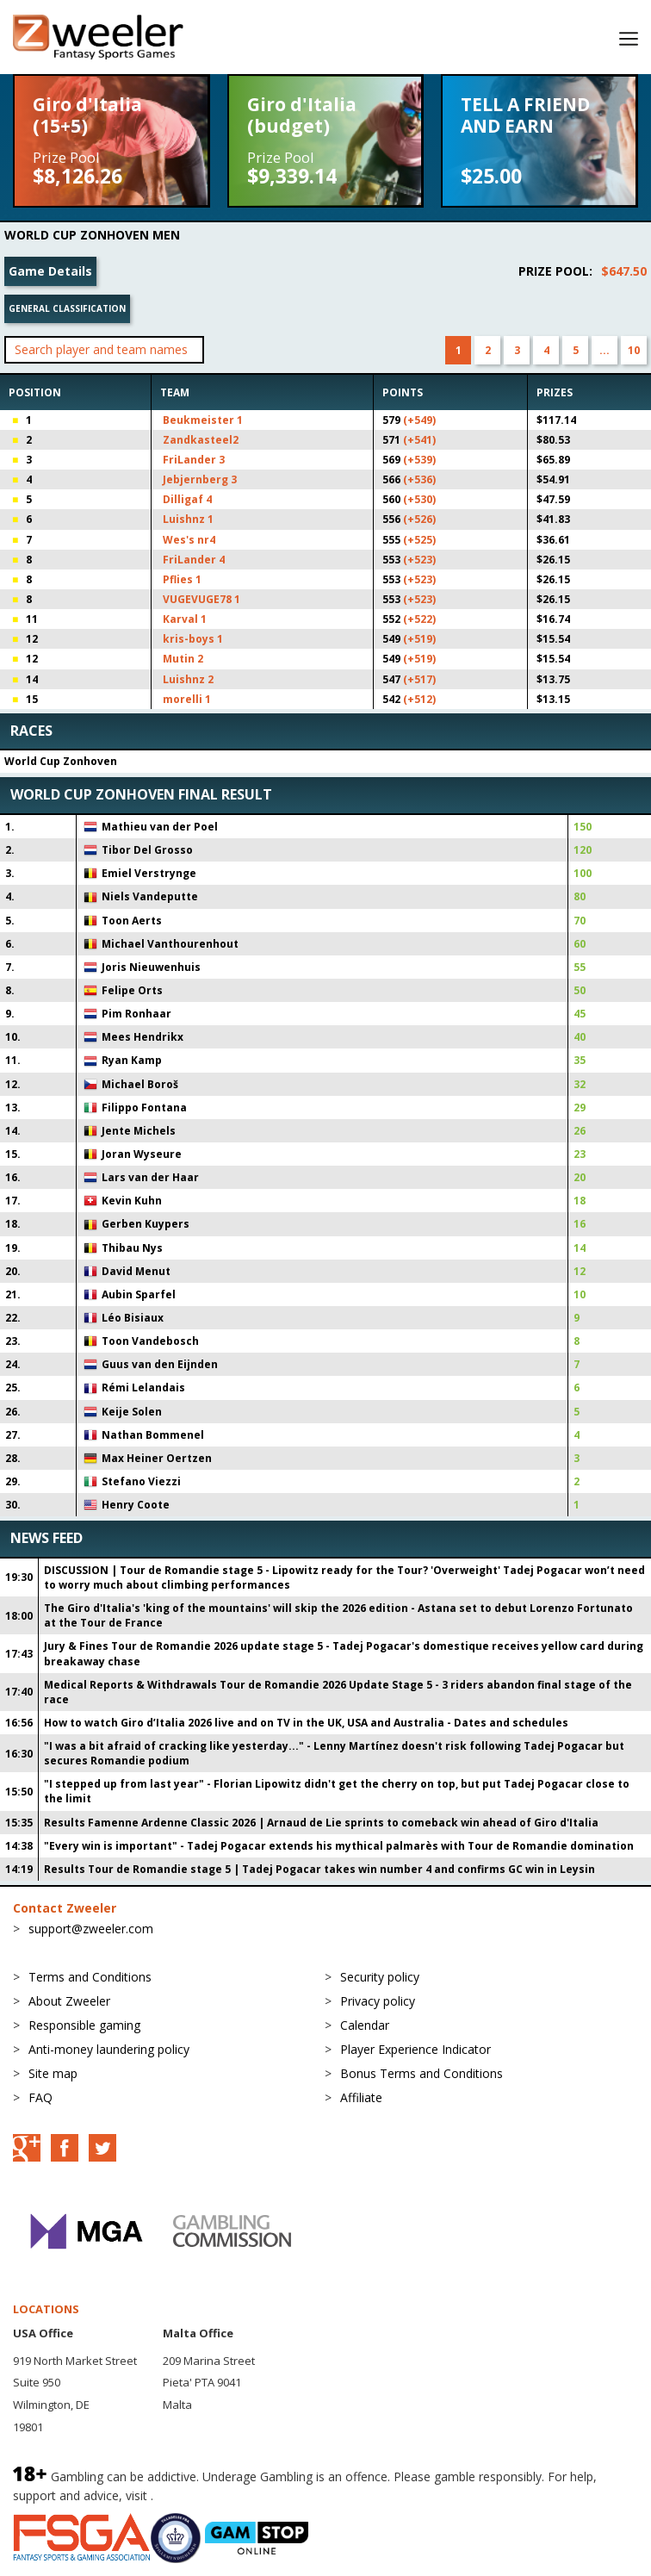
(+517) (419, 679)
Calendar (364, 2025)
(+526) (419, 519)
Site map (53, 2073)
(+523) (419, 559)
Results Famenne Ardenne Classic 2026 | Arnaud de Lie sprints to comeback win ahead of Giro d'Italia (321, 1822)
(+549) (419, 420)
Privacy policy (377, 2001)
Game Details (50, 271)
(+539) (419, 459)
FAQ (40, 2097)
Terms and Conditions (90, 1977)
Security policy (379, 1977)
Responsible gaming (84, 2025)
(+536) (419, 479)
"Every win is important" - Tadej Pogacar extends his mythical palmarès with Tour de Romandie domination (339, 1846)
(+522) (419, 619)
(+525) (419, 539)
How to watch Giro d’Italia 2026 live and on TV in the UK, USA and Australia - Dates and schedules (306, 1722)
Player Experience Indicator (415, 2049)
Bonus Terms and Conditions (421, 2073)
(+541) (419, 439)
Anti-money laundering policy (108, 2049)
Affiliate (361, 2097)
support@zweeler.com (90, 1928)
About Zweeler (69, 2001)
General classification (67, 308)
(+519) (419, 639)
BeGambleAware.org (214, 2495)
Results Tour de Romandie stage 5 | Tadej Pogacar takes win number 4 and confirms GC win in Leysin (319, 1869)
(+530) (419, 499)
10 (634, 350)
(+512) (419, 699)
